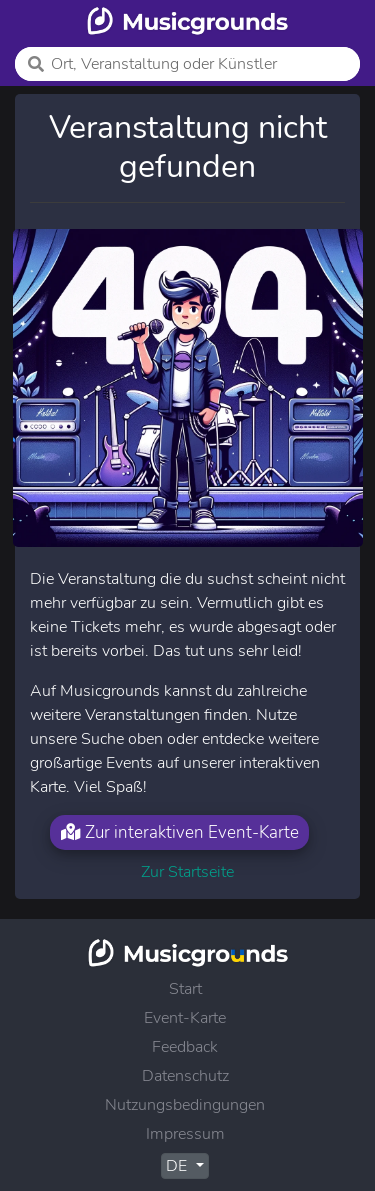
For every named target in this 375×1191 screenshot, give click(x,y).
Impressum (185, 1134)
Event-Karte (185, 1018)
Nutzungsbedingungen (185, 1105)
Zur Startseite (187, 872)
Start (185, 989)
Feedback (185, 1047)
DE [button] (178, 1166)
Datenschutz (185, 1076)
